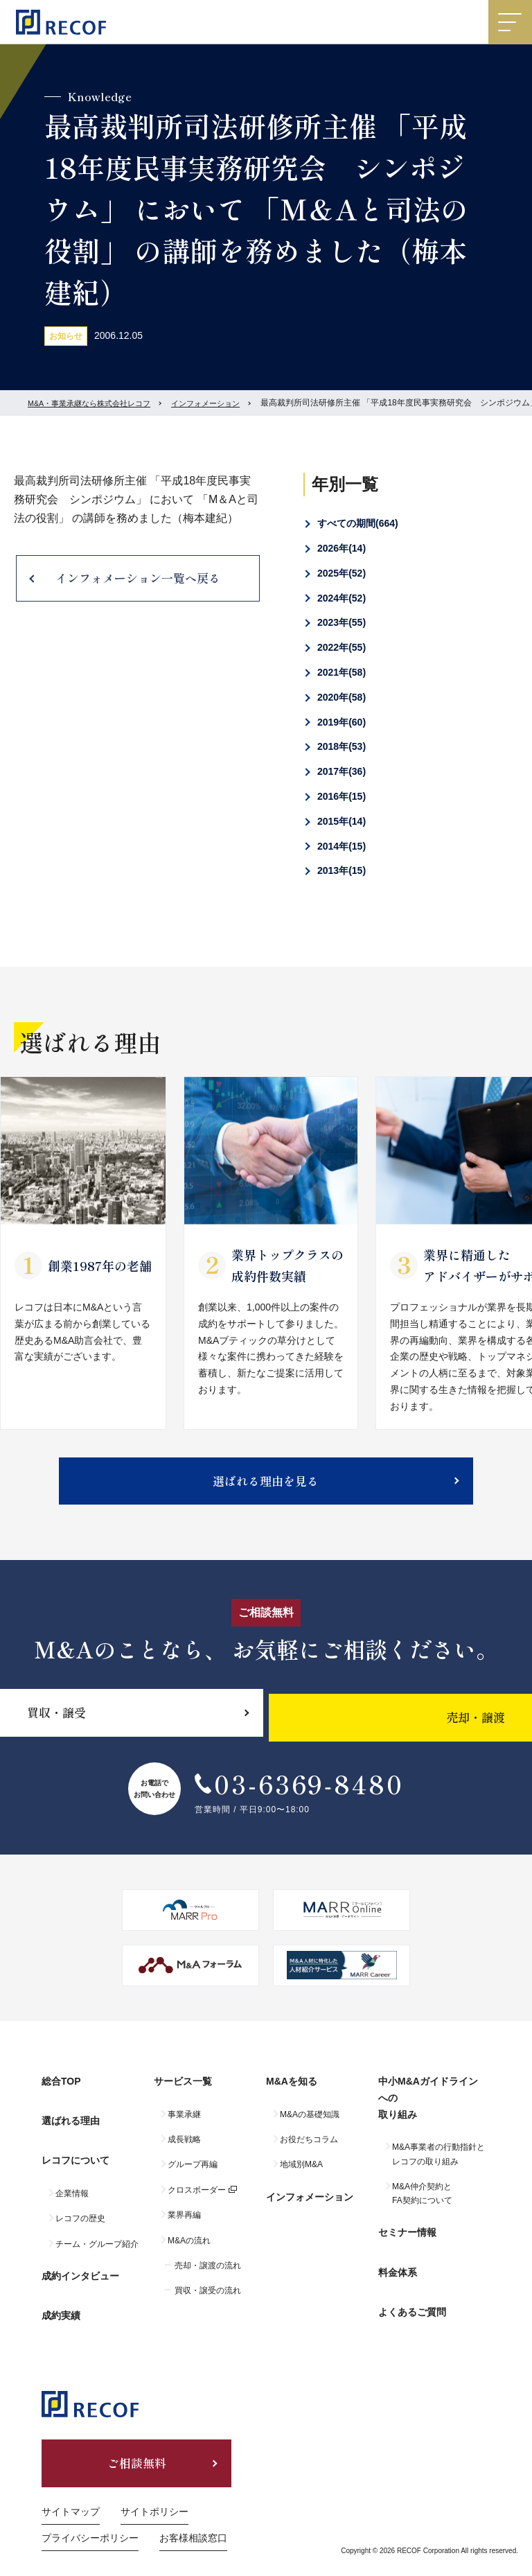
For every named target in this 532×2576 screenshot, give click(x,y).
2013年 (341, 870)
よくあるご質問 (412, 2298)
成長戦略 (184, 2148)
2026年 (341, 548)
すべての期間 (357, 523)
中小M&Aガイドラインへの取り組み (433, 2111)
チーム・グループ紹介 (97, 2234)
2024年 (341, 598)
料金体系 (397, 2267)
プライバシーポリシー (90, 2515)
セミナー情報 (407, 2237)
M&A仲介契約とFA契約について (422, 2202)
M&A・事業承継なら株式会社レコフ (95, 403)
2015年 (341, 821)
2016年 (341, 796)
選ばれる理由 (71, 2125)
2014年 (341, 846)
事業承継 (184, 2123)
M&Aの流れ (189, 2249)
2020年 (341, 697)
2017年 (341, 771)
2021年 (341, 672)
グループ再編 (193, 2174)
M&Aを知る (291, 2095)
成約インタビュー (80, 2262)
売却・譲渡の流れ (208, 2274)
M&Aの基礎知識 (309, 2123)
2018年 (341, 746)
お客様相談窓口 (193, 2515)
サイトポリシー (154, 2489)
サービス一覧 (183, 2095)
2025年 (341, 573)
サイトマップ (71, 2489)
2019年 (341, 722)
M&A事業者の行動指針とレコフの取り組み (438, 2163)
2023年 (341, 622)
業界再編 (184, 2224)
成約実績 (61, 2292)
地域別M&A (301, 2174)
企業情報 (72, 2184)
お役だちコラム (309, 2148)
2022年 (341, 647)
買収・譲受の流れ (208, 2300)
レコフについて (75, 2156)
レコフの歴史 (80, 2209)
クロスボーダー (197, 2199)
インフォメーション (220, 403)
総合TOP (61, 2095)
